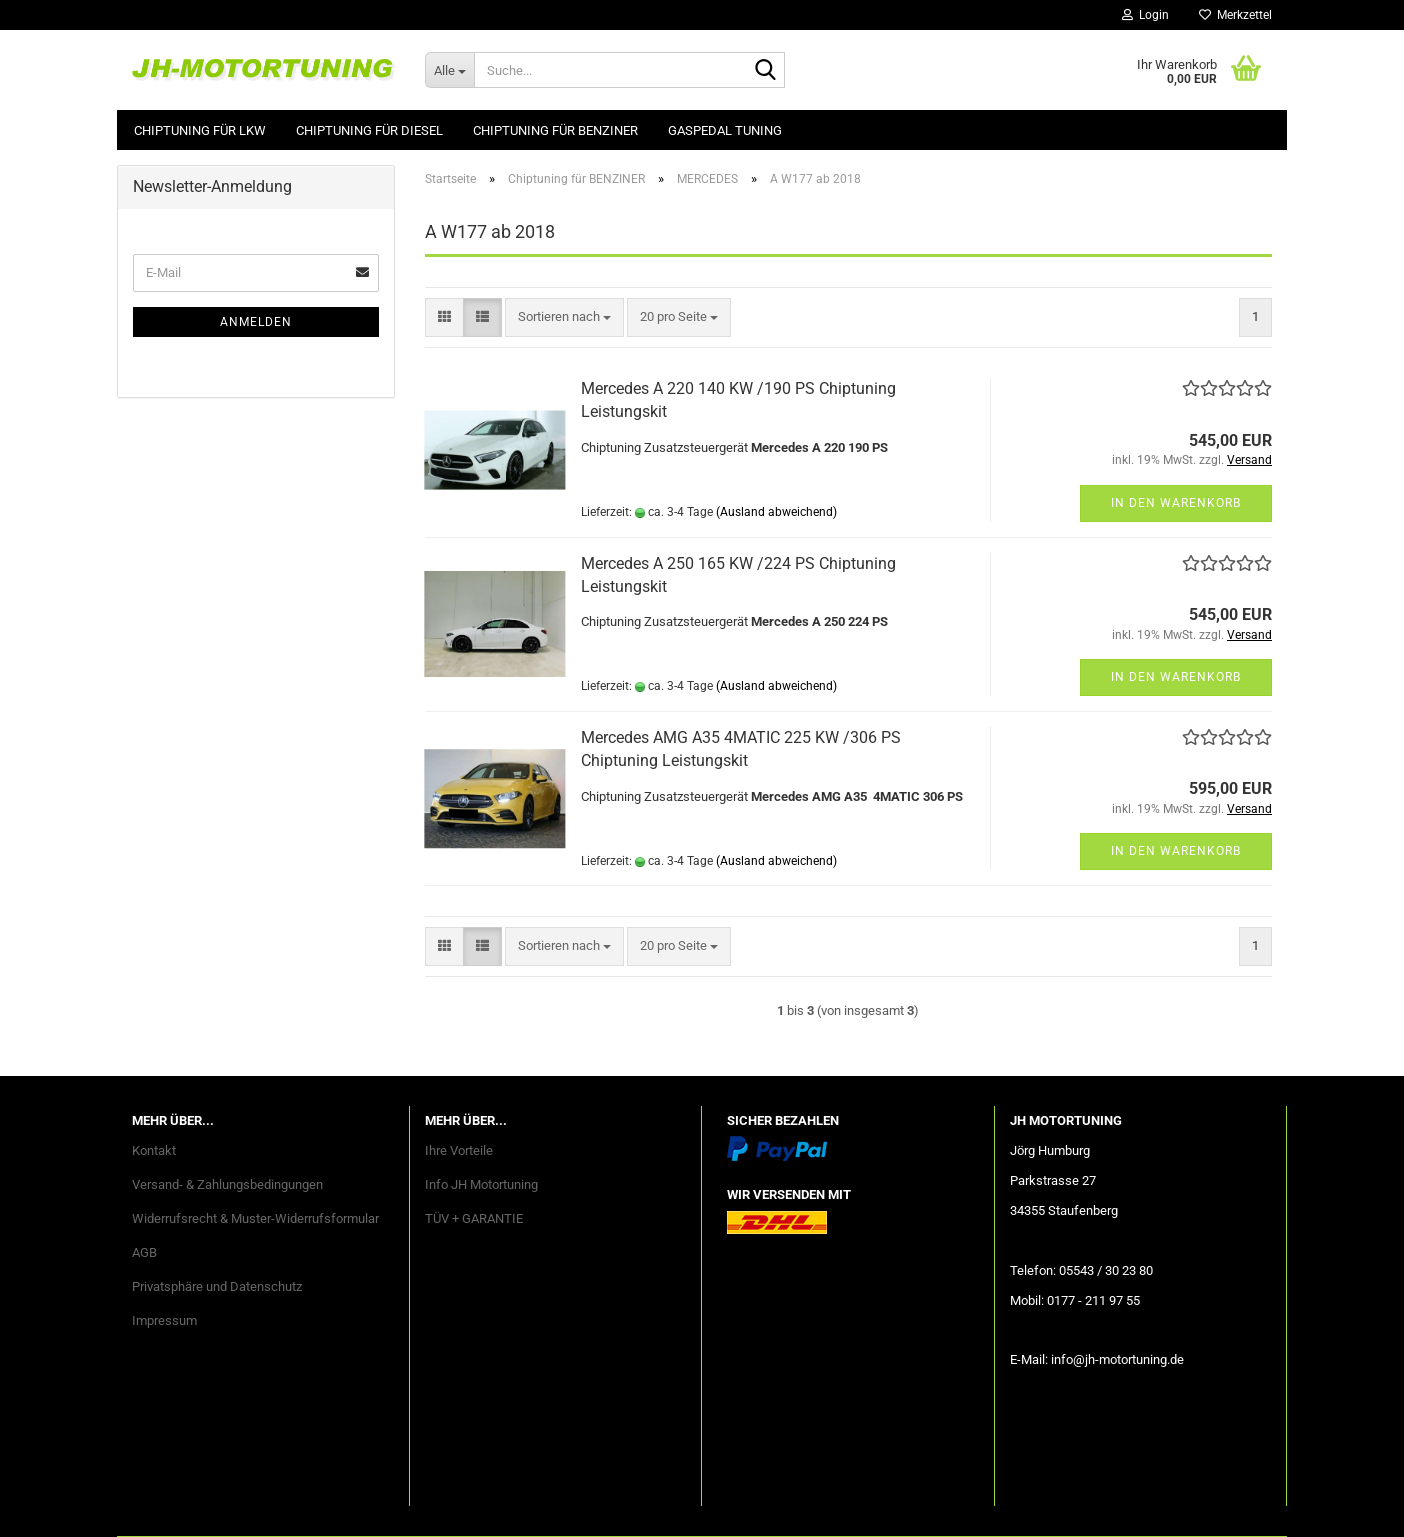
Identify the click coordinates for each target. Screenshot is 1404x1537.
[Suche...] (449, 70)
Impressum (164, 1320)
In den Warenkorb (1176, 503)
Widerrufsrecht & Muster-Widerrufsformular (255, 1218)
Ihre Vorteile (459, 1150)
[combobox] (564, 317)
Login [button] (1145, 15)
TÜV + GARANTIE (474, 1218)
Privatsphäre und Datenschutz (217, 1286)
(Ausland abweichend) (776, 512)
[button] (444, 317)
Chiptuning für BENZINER (555, 130)
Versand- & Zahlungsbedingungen (227, 1184)
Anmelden (256, 322)
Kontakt (154, 1150)
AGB (144, 1252)
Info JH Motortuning (481, 1184)
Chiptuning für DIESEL (369, 130)
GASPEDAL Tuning (725, 130)
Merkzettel (1235, 15)
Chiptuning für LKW (200, 130)
